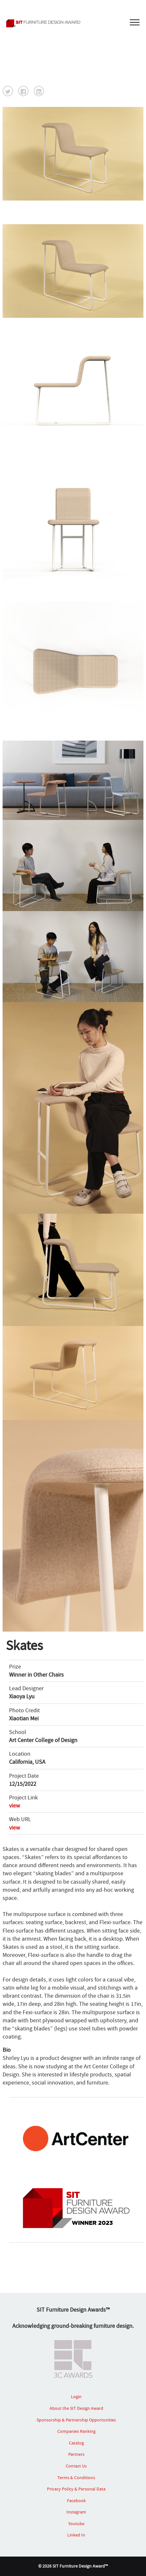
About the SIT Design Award (76, 2408)
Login (76, 2396)
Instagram (76, 2512)
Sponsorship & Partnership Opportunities (76, 2420)
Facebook (76, 2500)
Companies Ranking (76, 2431)
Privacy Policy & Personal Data (76, 2489)
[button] (8, 91)
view (14, 1805)
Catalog (76, 2443)
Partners (76, 2454)
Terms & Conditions (76, 2477)
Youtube (76, 2523)
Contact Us (76, 2466)
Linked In (76, 2535)
